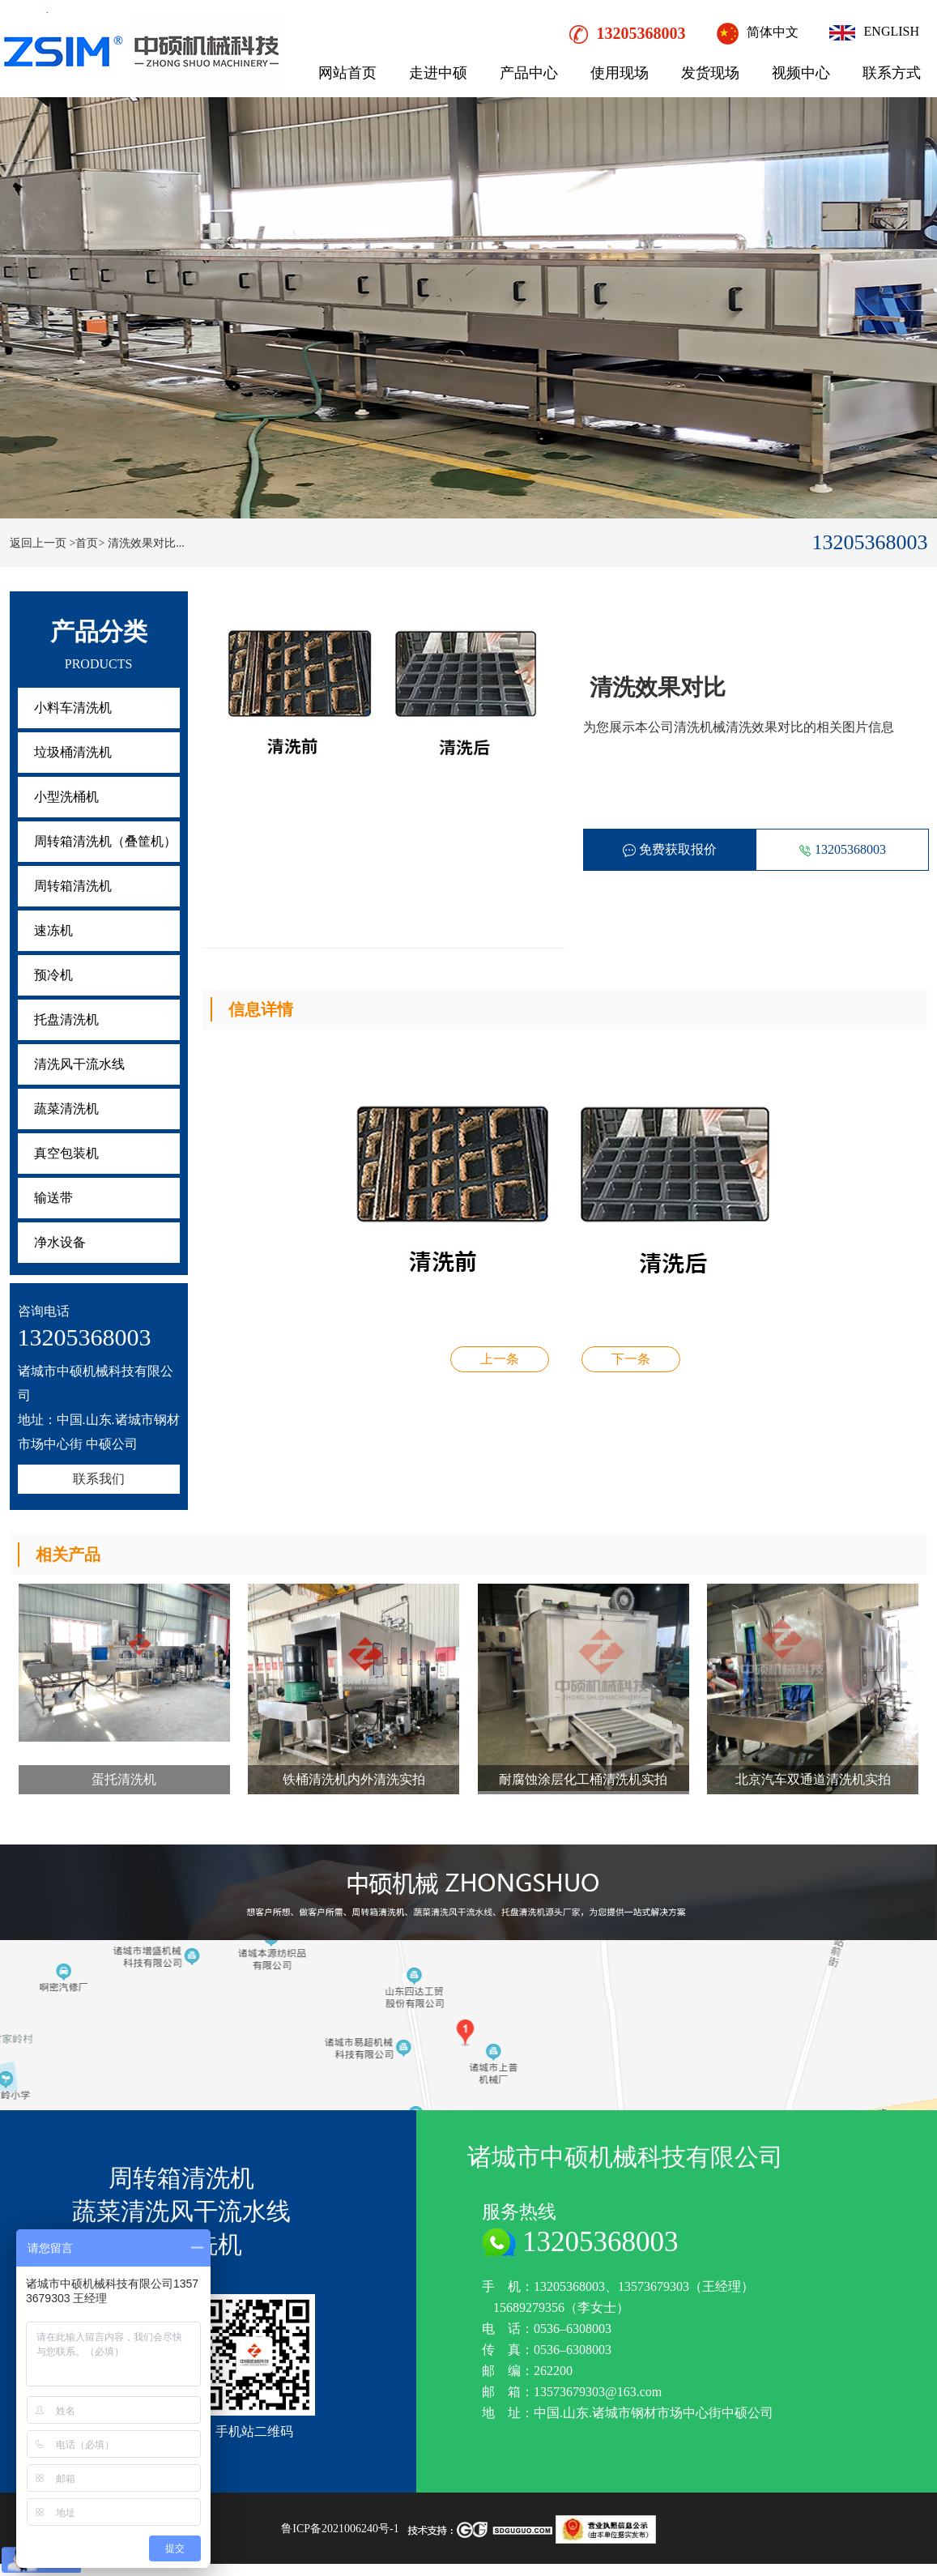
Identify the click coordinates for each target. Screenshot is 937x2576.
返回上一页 (38, 543)
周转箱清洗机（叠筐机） (105, 841)
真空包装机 (66, 1153)
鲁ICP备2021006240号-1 (339, 2529)
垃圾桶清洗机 (73, 752)
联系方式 (891, 73)
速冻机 (53, 930)
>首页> (87, 543)
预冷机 (53, 975)
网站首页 (347, 73)
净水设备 (60, 1242)
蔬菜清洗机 (66, 1108)
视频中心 (801, 73)
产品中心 (529, 73)
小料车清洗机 (73, 707)
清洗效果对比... (146, 543)
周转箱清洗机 (73, 886)
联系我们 (99, 1479)
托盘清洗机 (66, 1019)
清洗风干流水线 (79, 1064)
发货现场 (710, 73)
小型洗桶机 (66, 797)
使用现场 (619, 73)
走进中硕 (438, 73)
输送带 (53, 1198)
